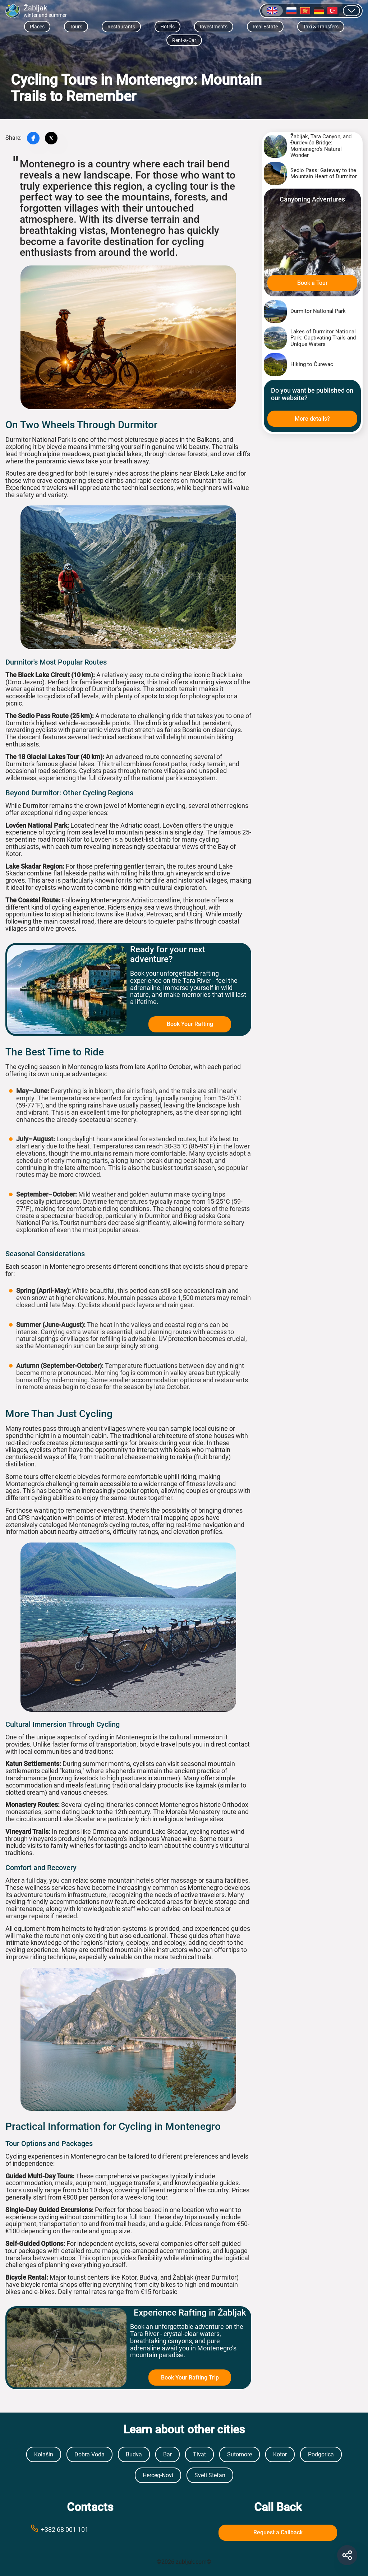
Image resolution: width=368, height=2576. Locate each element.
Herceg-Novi (158, 2475)
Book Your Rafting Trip (190, 2377)
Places (37, 26)
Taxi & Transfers (321, 26)
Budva (134, 2454)
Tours (76, 26)
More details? (312, 418)
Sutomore (239, 2454)
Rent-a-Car (184, 40)
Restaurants (121, 26)
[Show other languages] (351, 10)
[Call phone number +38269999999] (90, 2529)
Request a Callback (278, 2532)
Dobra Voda (89, 2454)
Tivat (199, 2454)
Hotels (167, 26)
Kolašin (43, 2454)
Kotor (280, 2454)
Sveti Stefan (209, 2475)
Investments (213, 26)
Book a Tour (312, 282)
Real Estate (265, 26)
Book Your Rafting (190, 1024)
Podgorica (321, 2454)
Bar (167, 2454)
